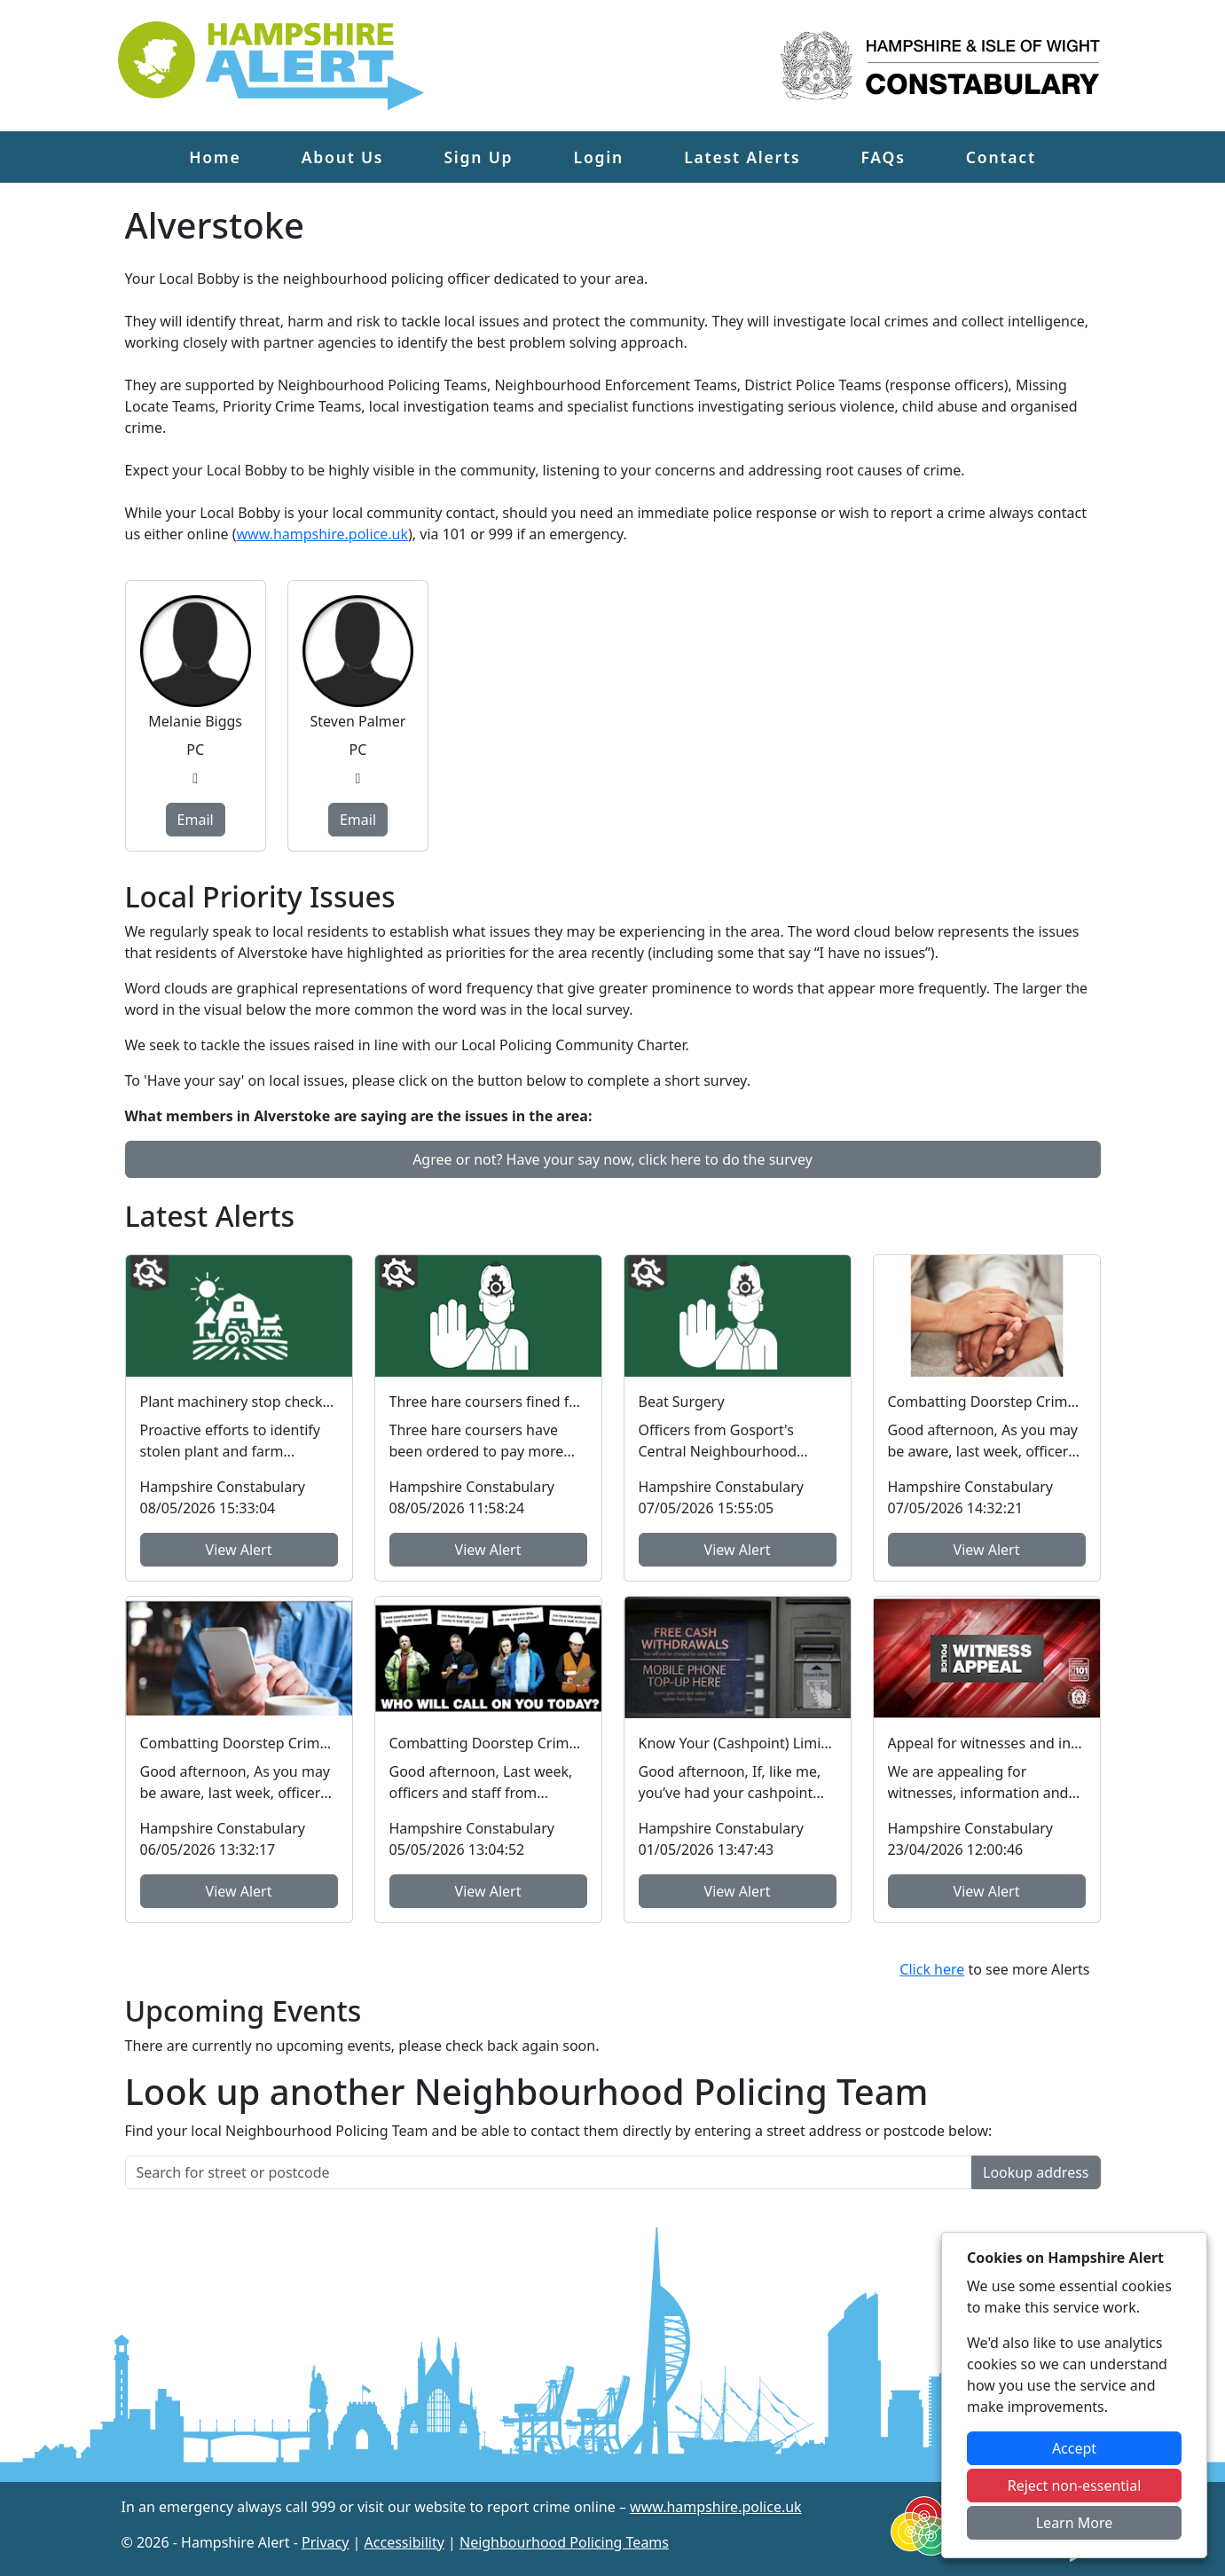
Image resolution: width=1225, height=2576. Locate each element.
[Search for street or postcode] (549, 2172)
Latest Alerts (742, 157)
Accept (1074, 2448)
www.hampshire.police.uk (323, 534)
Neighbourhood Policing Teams (564, 2542)
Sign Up (478, 157)
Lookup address (1035, 2172)
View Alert (239, 1549)
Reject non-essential (1075, 2485)
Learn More (1074, 2523)
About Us (343, 157)
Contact (1001, 157)
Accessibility (404, 2542)
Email (195, 819)
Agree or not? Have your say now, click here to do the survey (612, 1159)
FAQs (883, 157)
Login (599, 157)
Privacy (325, 2542)
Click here (931, 1969)
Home (214, 157)
